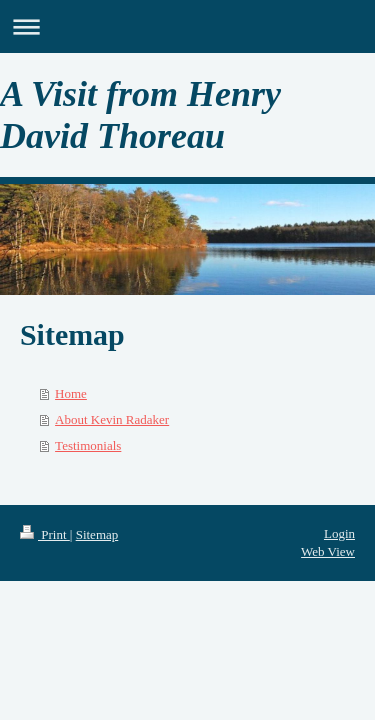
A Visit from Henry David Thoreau (140, 115)
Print (45, 534)
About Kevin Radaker (112, 419)
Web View (328, 551)
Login (339, 533)
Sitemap (97, 534)
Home (71, 393)
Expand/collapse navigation (187, 26)
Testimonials (88, 445)
